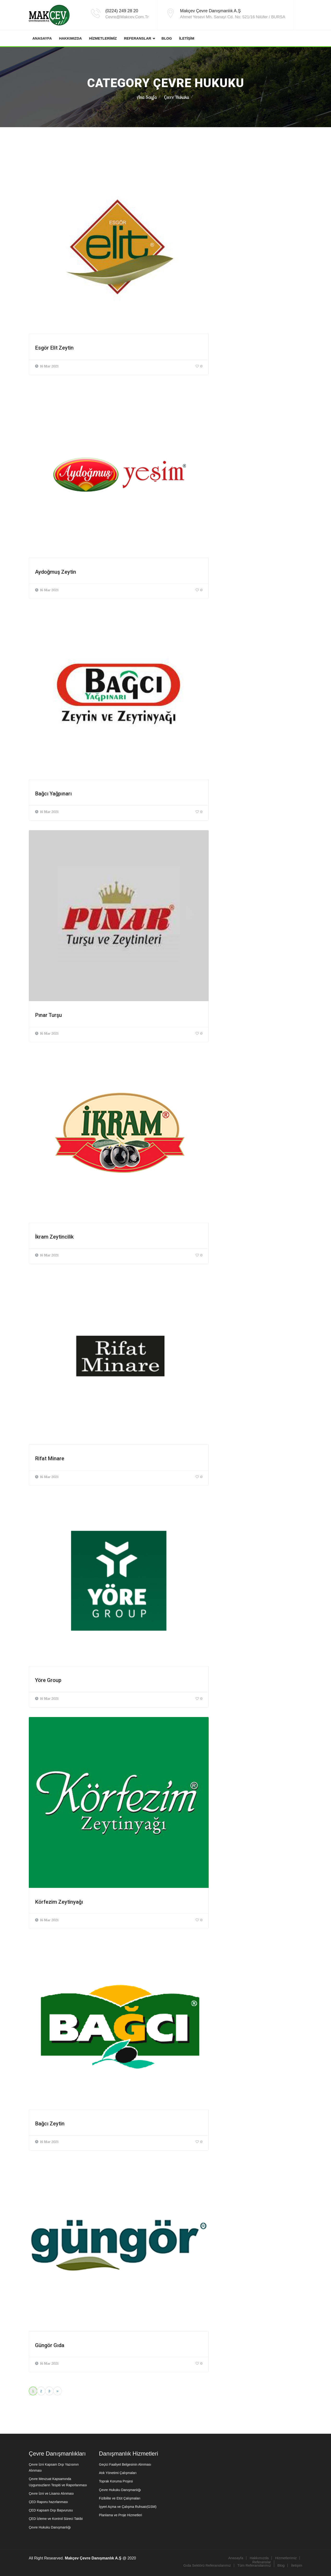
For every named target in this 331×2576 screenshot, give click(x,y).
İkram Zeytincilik (54, 1237)
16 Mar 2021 (47, 366)
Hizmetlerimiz (103, 38)
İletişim (186, 38)
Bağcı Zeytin (50, 2124)
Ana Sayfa (147, 97)
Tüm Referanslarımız (254, 2565)
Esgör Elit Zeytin (54, 348)
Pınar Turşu (48, 1015)
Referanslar (137, 38)
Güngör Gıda (49, 2345)
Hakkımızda (70, 38)
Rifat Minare (49, 1458)
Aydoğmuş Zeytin (55, 572)
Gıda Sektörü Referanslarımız (207, 2565)
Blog (166, 38)
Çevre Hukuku (176, 97)
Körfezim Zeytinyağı (59, 1902)
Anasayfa (42, 38)
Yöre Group (48, 1680)
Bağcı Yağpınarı (53, 794)
